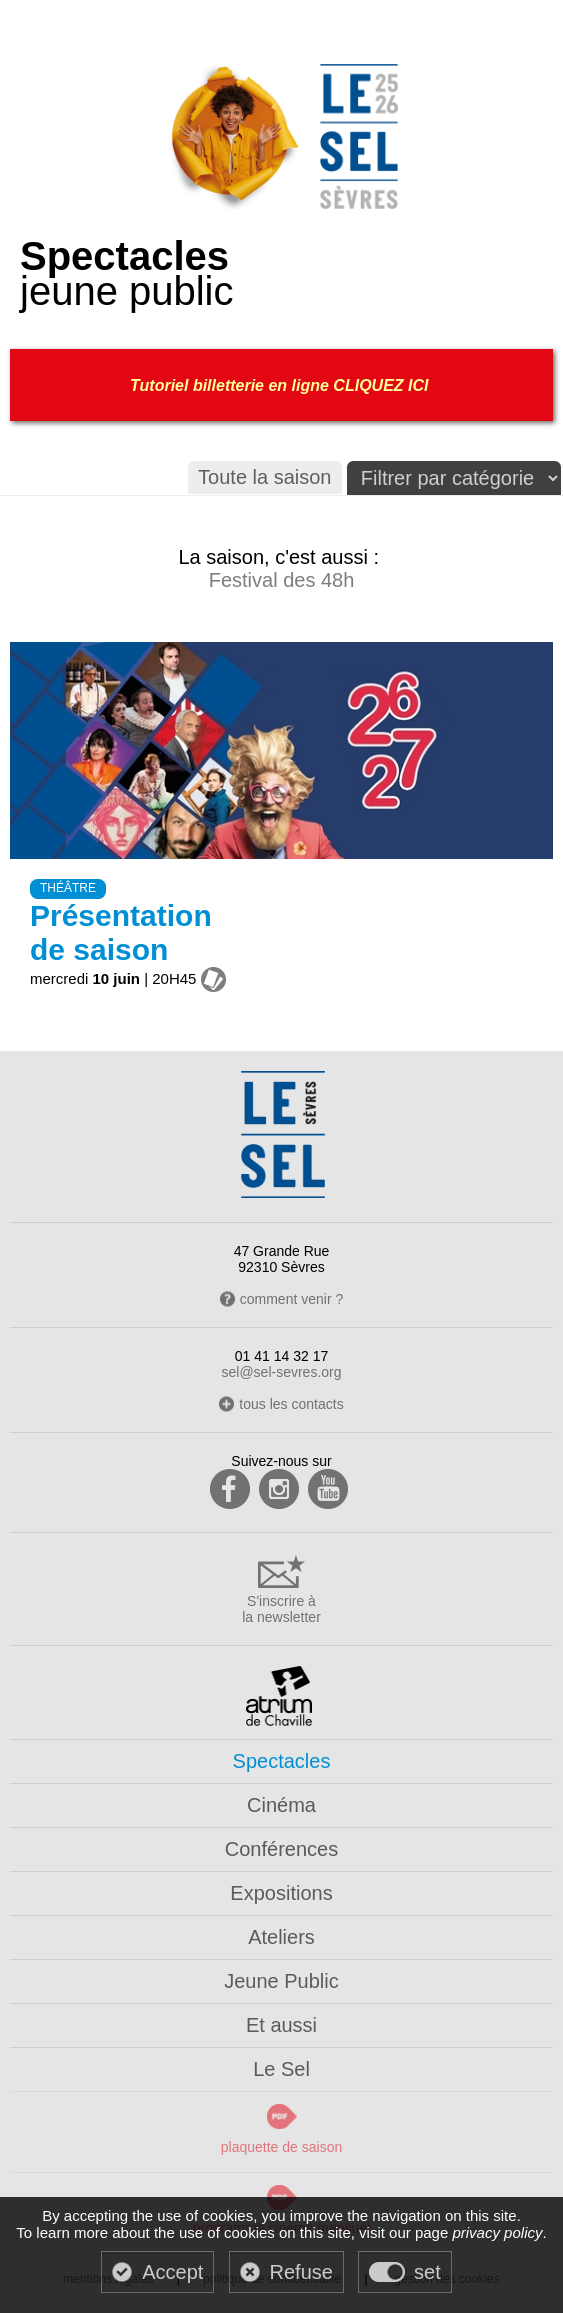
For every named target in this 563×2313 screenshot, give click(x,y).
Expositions (281, 1893)
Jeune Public (281, 1981)
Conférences (281, 1849)
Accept (172, 2272)
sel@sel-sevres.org (281, 1372)
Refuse (301, 2272)
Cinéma (281, 1805)
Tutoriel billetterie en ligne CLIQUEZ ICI (281, 385)
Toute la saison (264, 477)
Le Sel (281, 2069)
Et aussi (281, 2025)
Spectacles (282, 1761)
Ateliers (281, 1937)
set (427, 2272)
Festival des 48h (282, 580)
